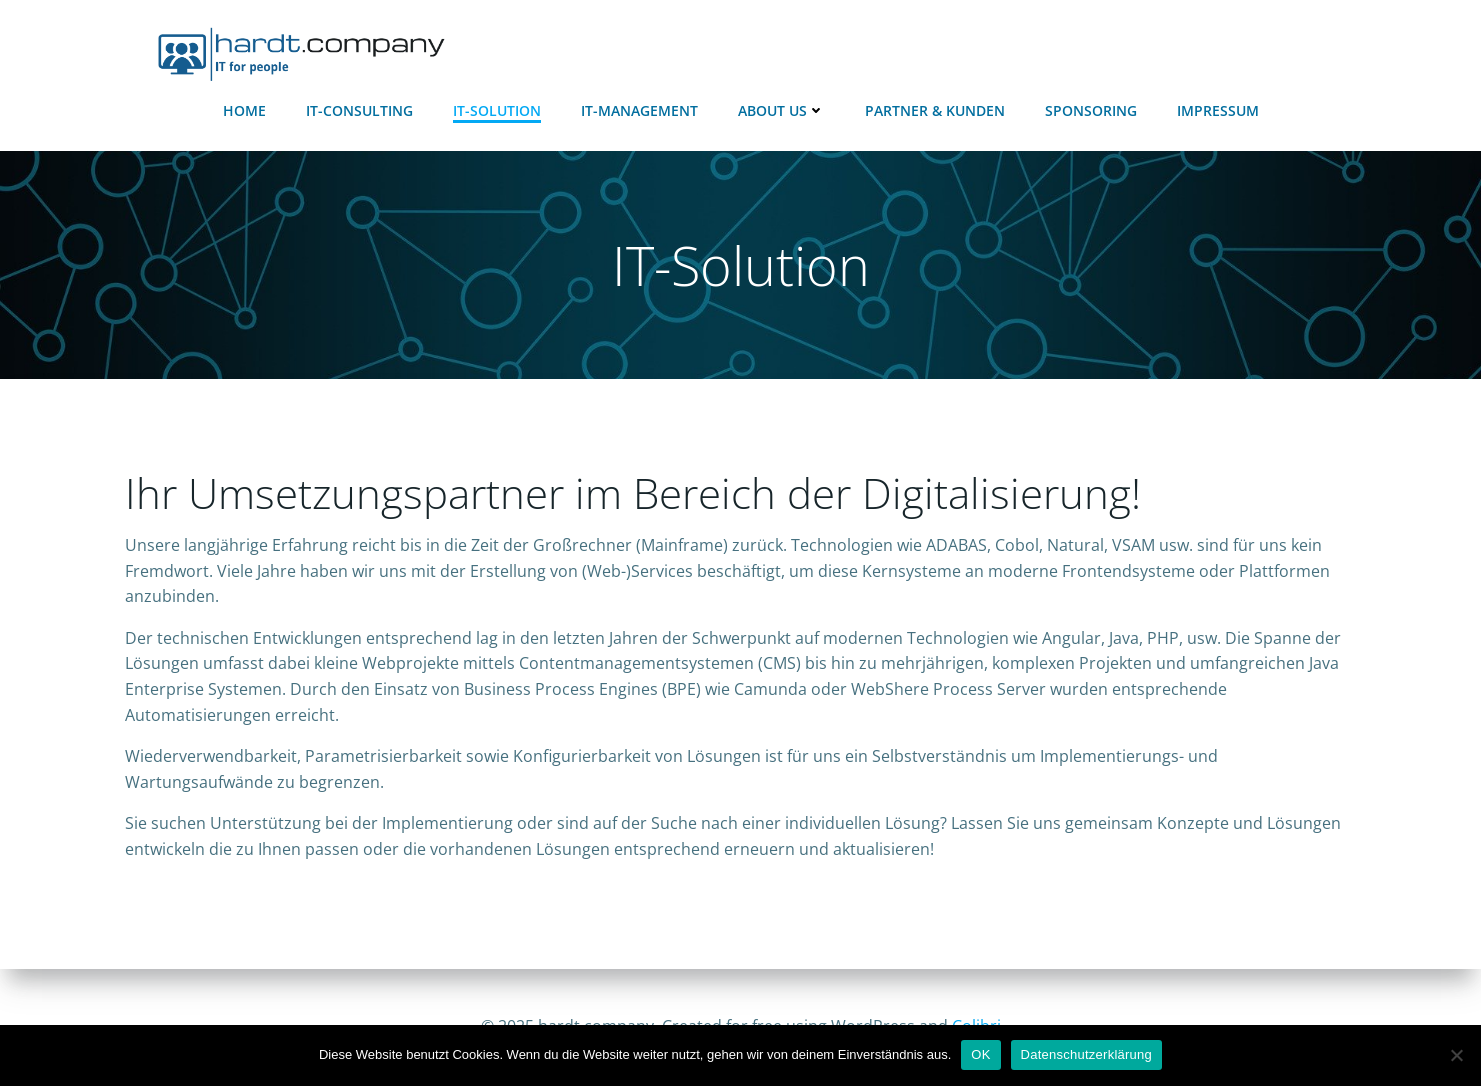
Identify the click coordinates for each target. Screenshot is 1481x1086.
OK (980, 1054)
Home (244, 110)
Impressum (1218, 110)
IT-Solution (497, 110)
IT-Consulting (359, 110)
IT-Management (639, 110)
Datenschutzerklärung (1086, 1054)
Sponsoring (1091, 110)
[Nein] (1456, 1055)
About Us (781, 110)
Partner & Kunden (935, 110)
